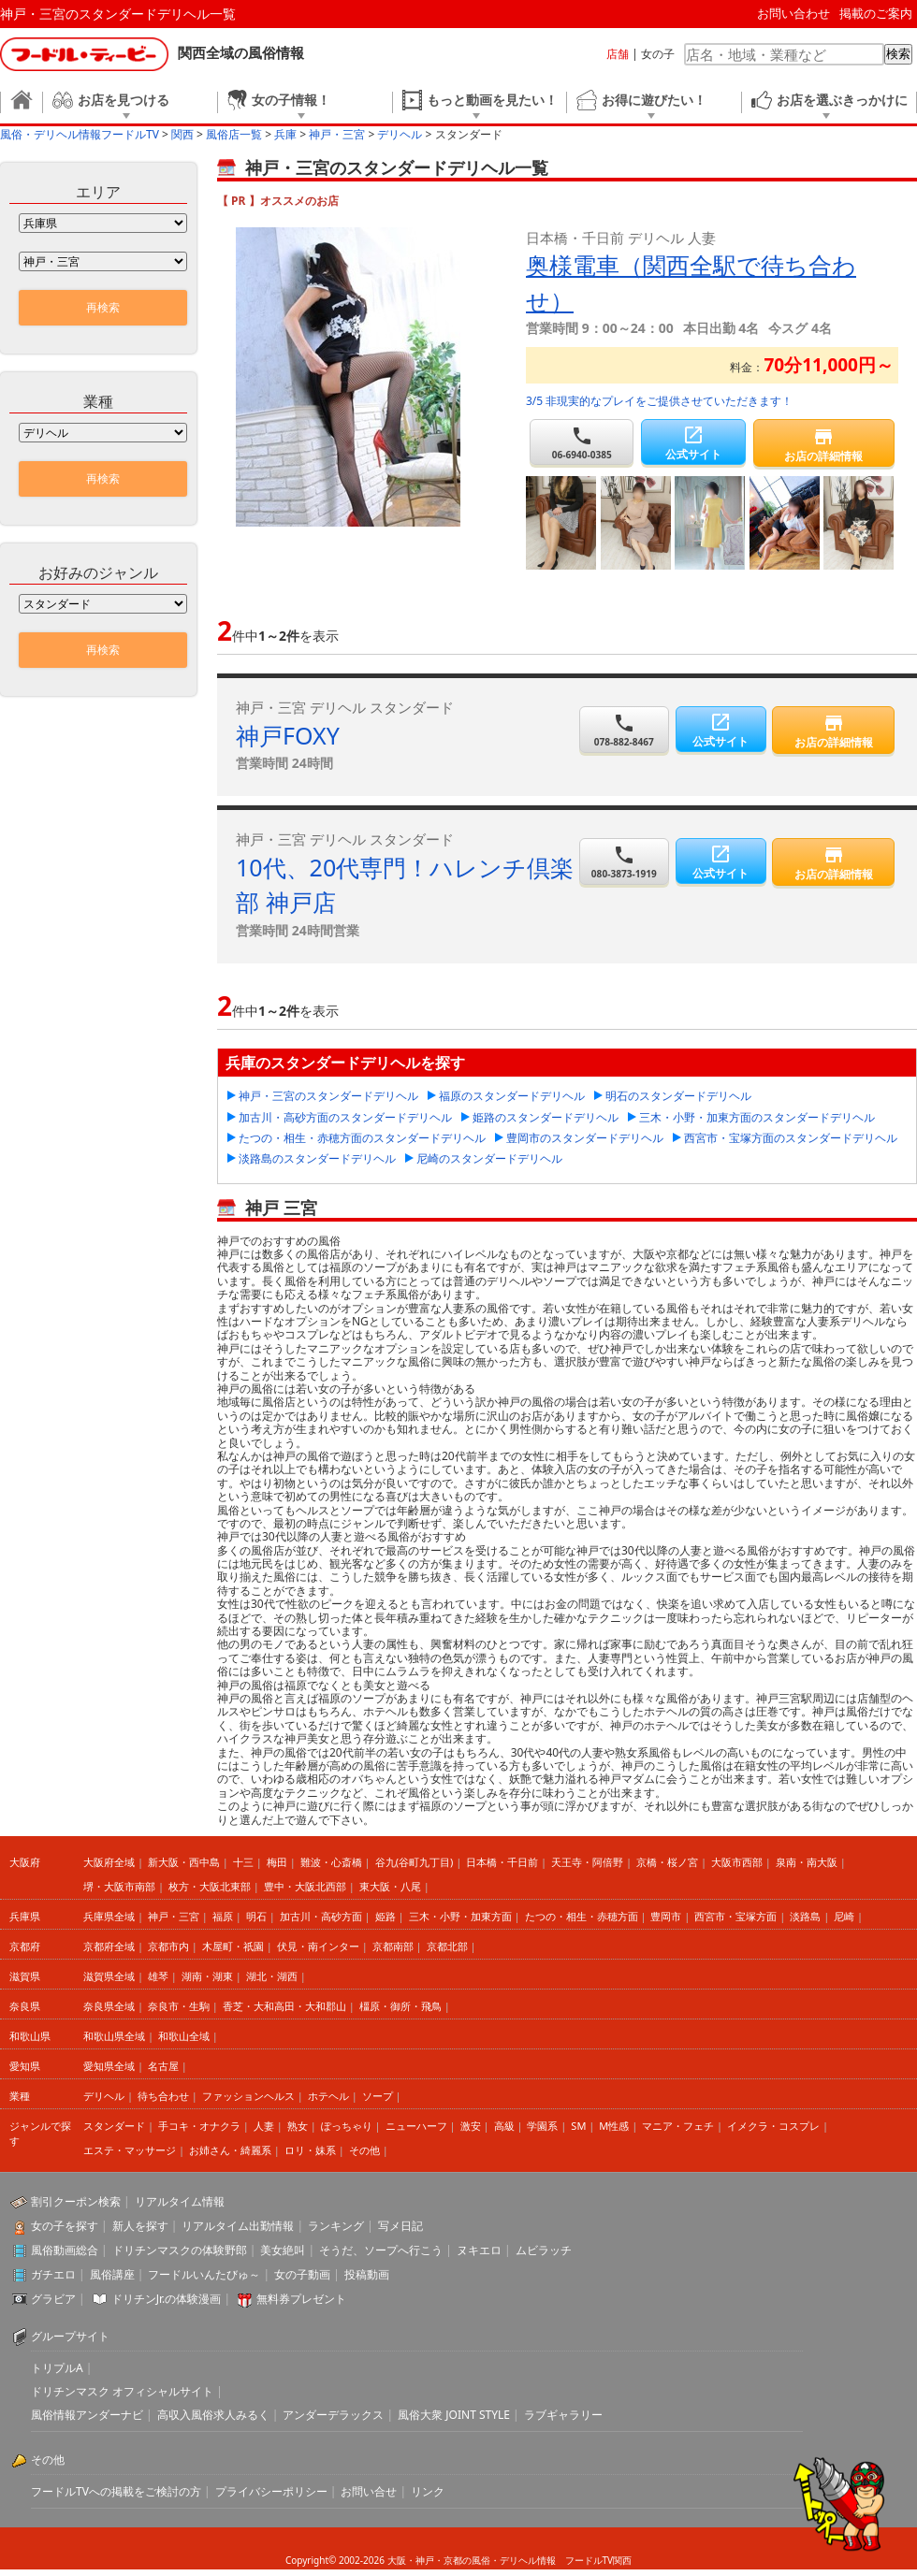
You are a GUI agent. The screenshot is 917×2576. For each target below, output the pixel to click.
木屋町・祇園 (233, 1946)
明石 (256, 1916)
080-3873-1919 (624, 862)
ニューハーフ (416, 2126)
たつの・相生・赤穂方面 (581, 1916)
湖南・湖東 (207, 1976)
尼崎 (844, 1916)
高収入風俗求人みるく (213, 2415)
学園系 (542, 2126)
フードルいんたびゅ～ (204, 2274)
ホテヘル (328, 2096)
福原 (222, 1916)
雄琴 (158, 1976)
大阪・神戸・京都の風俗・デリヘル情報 (471, 2560)
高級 (504, 2126)
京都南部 (393, 1946)
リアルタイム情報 (180, 2201)
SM (578, 2126)
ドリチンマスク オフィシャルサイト (122, 2391)
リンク (427, 2491)
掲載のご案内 (875, 13)
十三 (243, 1862)
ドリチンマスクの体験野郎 (179, 2250)
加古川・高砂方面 (321, 1916)
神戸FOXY (288, 735)
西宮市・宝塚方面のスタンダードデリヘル (790, 1138)
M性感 (614, 2126)
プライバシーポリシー (271, 2491)
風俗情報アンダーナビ (87, 2415)
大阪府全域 (109, 1862)
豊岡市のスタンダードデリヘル (584, 1138)
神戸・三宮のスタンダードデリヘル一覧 (118, 13)
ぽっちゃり (346, 2126)
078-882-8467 (624, 730)
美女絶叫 (282, 2250)
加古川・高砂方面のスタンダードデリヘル (345, 1117)
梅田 (277, 1862)
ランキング (336, 2226)
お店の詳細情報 (824, 445)
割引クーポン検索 (76, 2201)
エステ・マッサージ (129, 2150)
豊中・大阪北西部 (305, 1886)
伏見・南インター (318, 1946)
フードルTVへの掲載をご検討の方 (116, 2491)
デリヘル (103, 2096)
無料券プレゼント (301, 2299)
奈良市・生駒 (179, 2006)
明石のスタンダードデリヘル (678, 1096)
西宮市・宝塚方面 (735, 1916)
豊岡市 (665, 1916)
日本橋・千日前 (502, 1862)
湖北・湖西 (272, 1976)
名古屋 (163, 2066)
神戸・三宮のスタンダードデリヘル (328, 1096)
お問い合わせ (793, 13)
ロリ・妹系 (310, 2150)
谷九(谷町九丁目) (414, 1862)
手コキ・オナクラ (199, 2126)
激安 (470, 2126)
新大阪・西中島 (184, 1862)
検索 (898, 54)
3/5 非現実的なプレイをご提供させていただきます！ (659, 401)
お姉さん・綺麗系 (230, 2150)
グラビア (53, 2299)
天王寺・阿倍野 (587, 1862)
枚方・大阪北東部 (209, 1886)
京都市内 (168, 1946)
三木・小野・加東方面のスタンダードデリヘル (757, 1117)
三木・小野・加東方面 (460, 1916)
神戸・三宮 (173, 1916)
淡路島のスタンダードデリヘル (317, 1158)
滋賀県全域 (109, 1976)
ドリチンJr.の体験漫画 (166, 2299)
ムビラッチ (544, 2250)
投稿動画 (366, 2274)
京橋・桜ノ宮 (667, 1862)
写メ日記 (400, 2226)
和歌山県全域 (114, 2036)
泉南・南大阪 (806, 1862)
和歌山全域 (184, 2036)
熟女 (297, 2126)
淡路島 (805, 1916)
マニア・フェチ (678, 2126)
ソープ (377, 2096)
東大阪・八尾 (390, 1886)
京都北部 (447, 1946)
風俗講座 (112, 2274)
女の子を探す (64, 2226)
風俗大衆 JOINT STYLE (454, 2415)
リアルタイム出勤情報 (238, 2226)
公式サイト (693, 443)
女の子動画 (302, 2274)
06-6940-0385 (581, 443)
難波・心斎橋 (331, 1862)
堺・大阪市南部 (119, 1886)
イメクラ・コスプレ (773, 2126)
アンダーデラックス (333, 2415)
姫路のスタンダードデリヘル (546, 1117)
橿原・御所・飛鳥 (400, 2006)
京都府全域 (109, 1946)
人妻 (264, 2126)
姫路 (385, 1916)
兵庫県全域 (109, 1916)
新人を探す (140, 2226)
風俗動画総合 (64, 2250)
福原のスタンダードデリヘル (512, 1096)
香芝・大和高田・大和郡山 (284, 2006)
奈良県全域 (109, 2006)
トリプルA (57, 2368)
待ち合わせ (163, 2096)
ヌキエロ (479, 2250)
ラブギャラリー (563, 2415)
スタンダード (114, 2126)
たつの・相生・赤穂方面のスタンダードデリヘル (362, 1138)
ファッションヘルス (248, 2096)
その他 (364, 2150)
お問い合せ (369, 2491)
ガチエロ (53, 2274)
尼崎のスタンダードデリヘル (489, 1158)
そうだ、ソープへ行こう (381, 2250)
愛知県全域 (109, 2066)
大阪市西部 (737, 1862)
